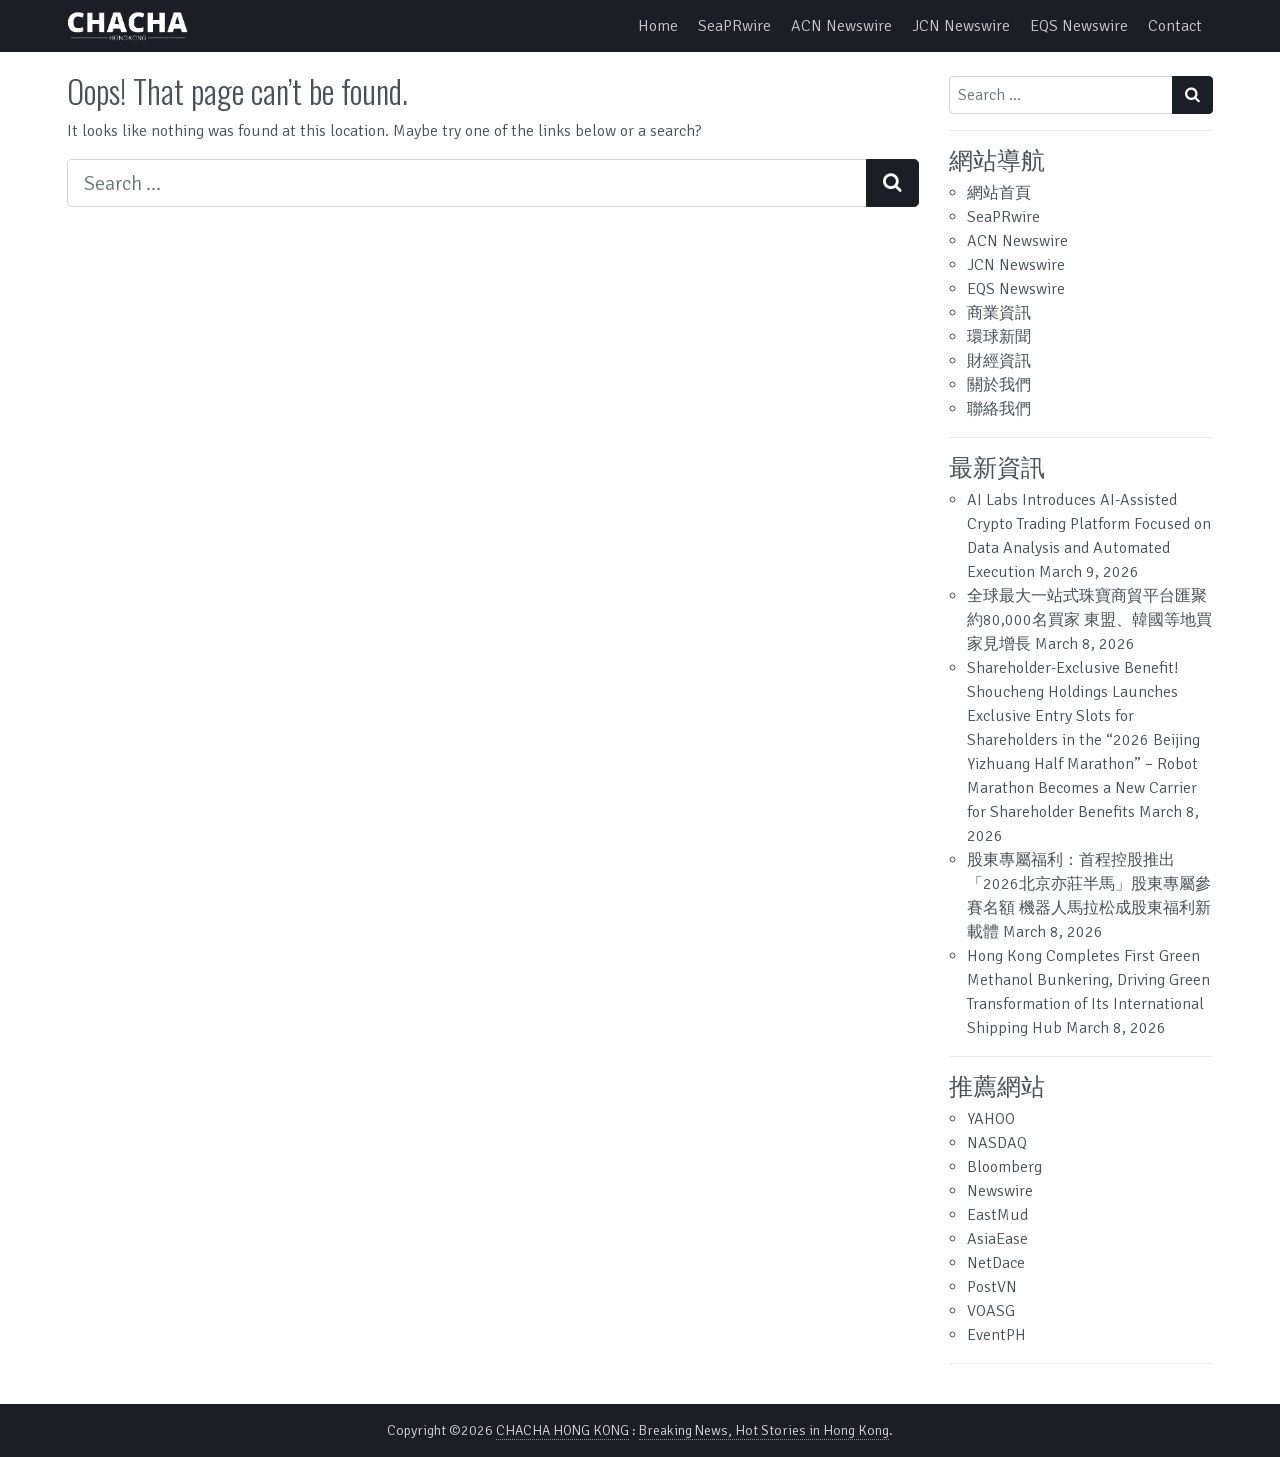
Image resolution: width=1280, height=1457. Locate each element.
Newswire (1000, 1191)
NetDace (996, 1263)
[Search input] (467, 183)
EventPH (996, 1335)
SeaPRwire (734, 26)
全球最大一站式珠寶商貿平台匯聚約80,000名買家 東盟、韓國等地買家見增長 (1089, 620)
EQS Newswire (1079, 26)
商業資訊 (999, 313)
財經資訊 (999, 361)
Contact (1175, 26)
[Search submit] (892, 183)
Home (658, 26)
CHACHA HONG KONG (562, 1430)
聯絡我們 (999, 409)
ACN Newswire (841, 26)
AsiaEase (997, 1239)
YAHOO (991, 1119)
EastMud (997, 1215)
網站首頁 (999, 193)
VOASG (991, 1311)
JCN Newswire (961, 26)
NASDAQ (997, 1143)
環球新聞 (999, 337)
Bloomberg (1004, 1167)
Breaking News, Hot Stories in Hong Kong (764, 1430)
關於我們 (999, 385)
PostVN (992, 1287)
